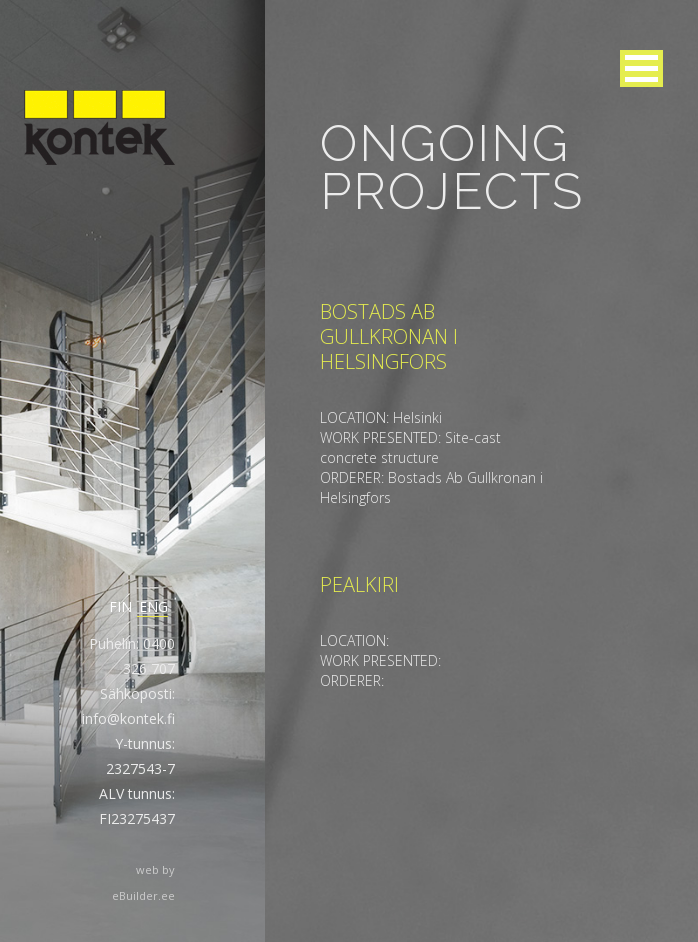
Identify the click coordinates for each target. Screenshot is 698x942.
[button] (641, 68)
